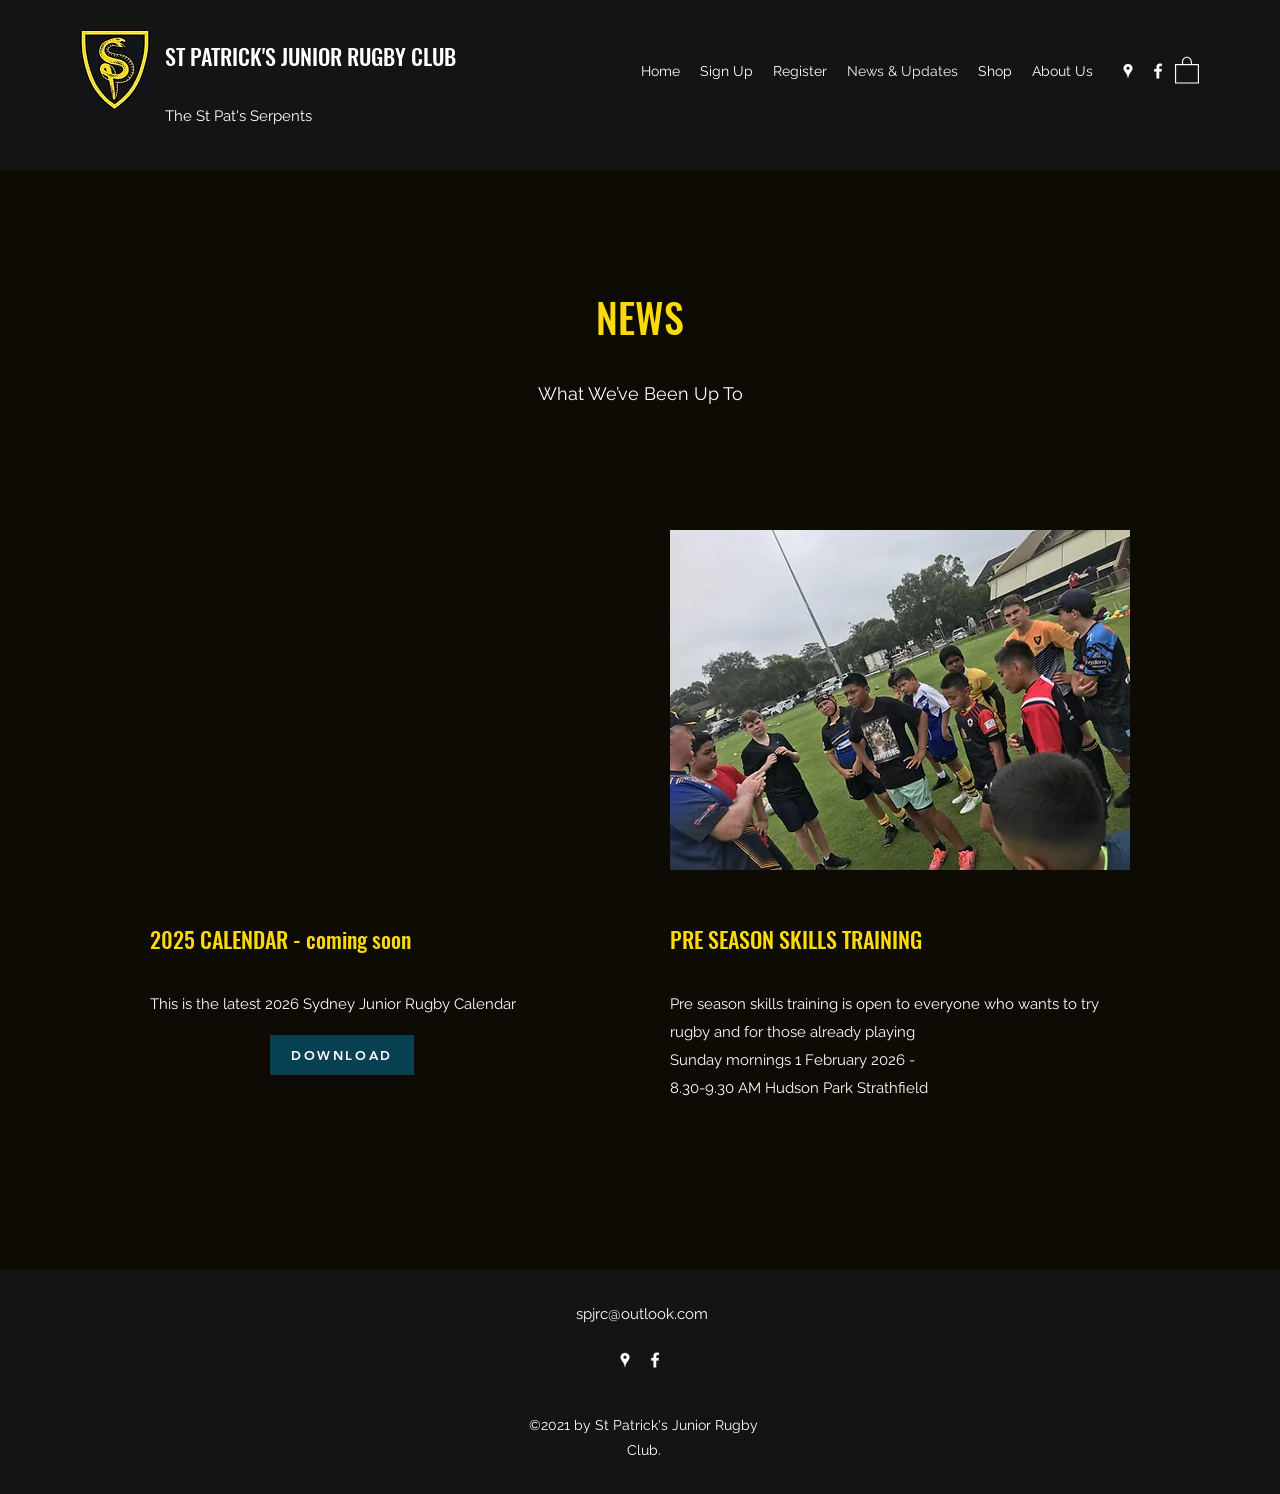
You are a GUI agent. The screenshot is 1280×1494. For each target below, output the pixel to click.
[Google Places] (1128, 71)
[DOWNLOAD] (342, 1055)
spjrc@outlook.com (642, 1314)
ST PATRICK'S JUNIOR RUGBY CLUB (310, 56)
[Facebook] (1158, 71)
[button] (1187, 69)
